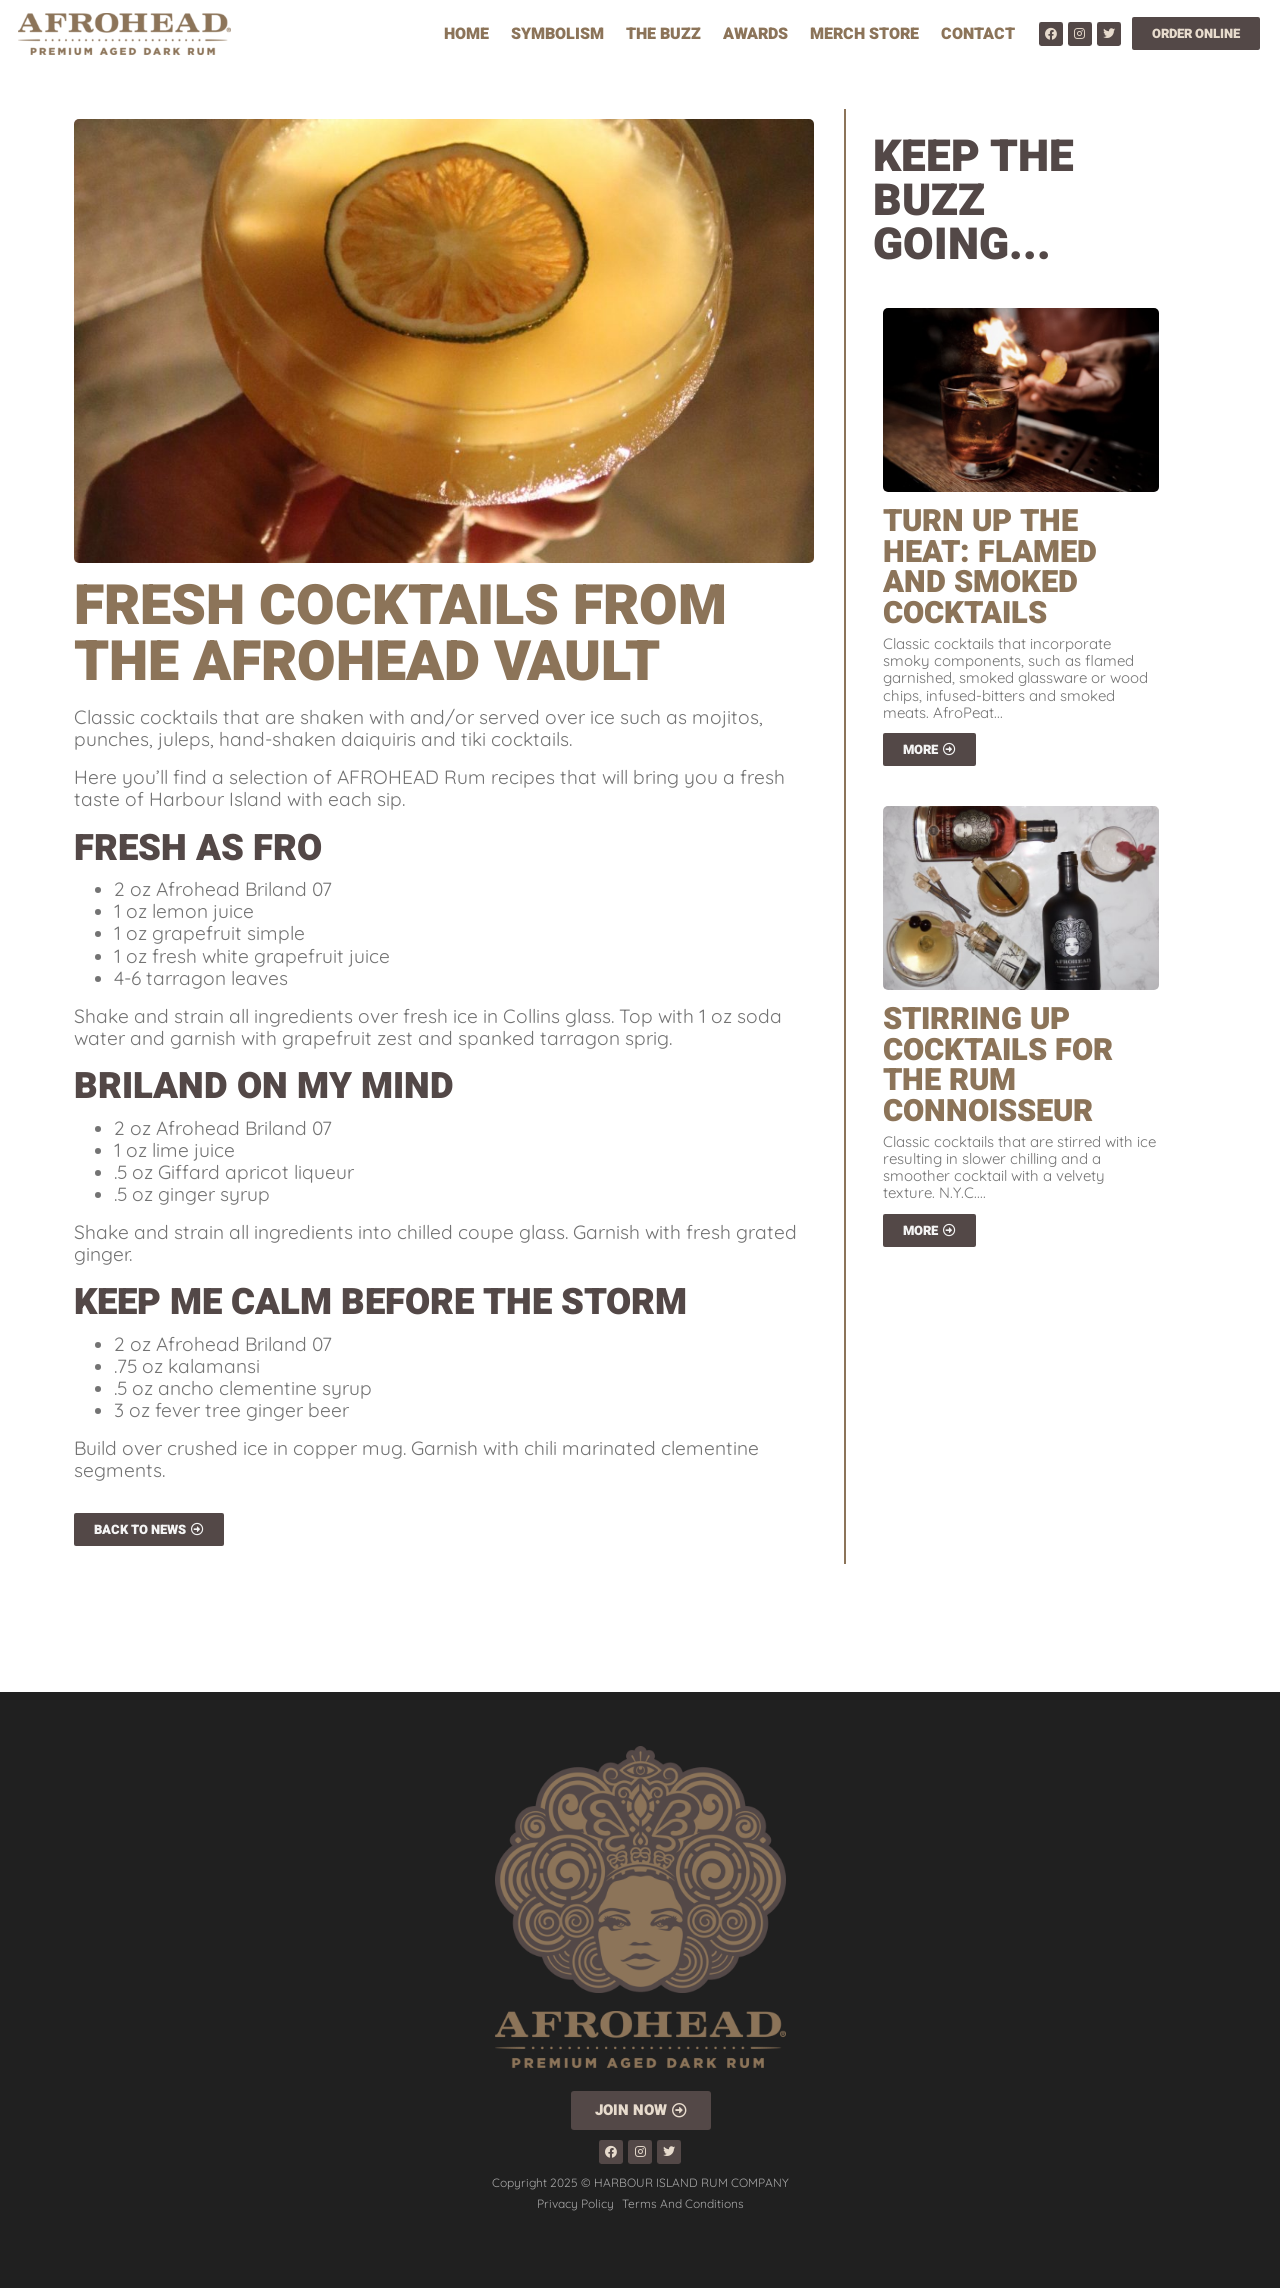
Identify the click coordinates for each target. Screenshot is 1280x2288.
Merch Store (864, 34)
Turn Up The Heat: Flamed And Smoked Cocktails (990, 567)
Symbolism (557, 34)
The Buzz (663, 34)
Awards (755, 34)
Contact (978, 34)
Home (466, 34)
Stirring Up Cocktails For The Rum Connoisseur (998, 1065)
